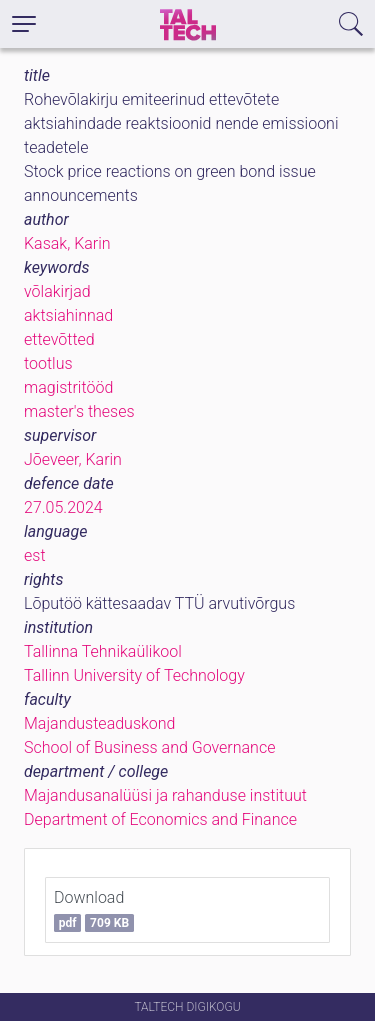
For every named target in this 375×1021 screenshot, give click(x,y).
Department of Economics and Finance (160, 819)
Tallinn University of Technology (134, 675)
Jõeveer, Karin (73, 459)
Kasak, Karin (67, 243)
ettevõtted (59, 339)
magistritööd (68, 387)
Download (94, 910)
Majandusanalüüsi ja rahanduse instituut (165, 795)
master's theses (79, 411)
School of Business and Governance (149, 747)
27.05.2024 (63, 507)
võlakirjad (57, 291)
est (35, 555)
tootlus (48, 363)
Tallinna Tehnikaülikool (103, 651)
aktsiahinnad (68, 315)
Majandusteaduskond (99, 723)
